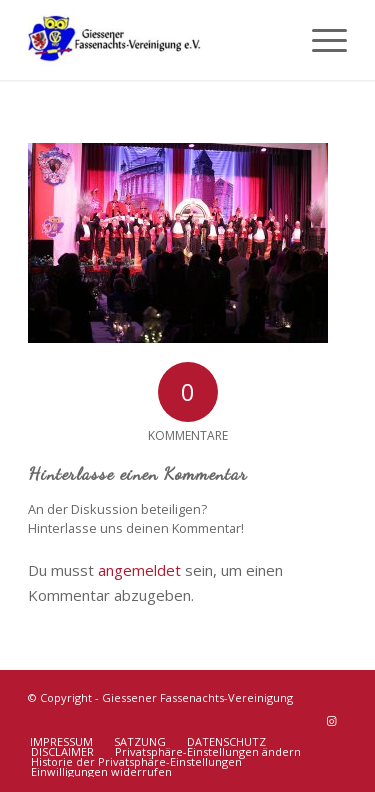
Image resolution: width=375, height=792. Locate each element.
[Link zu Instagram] (332, 721)
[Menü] (319, 40)
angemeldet (139, 570)
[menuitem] (319, 40)
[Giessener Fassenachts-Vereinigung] (155, 40)
